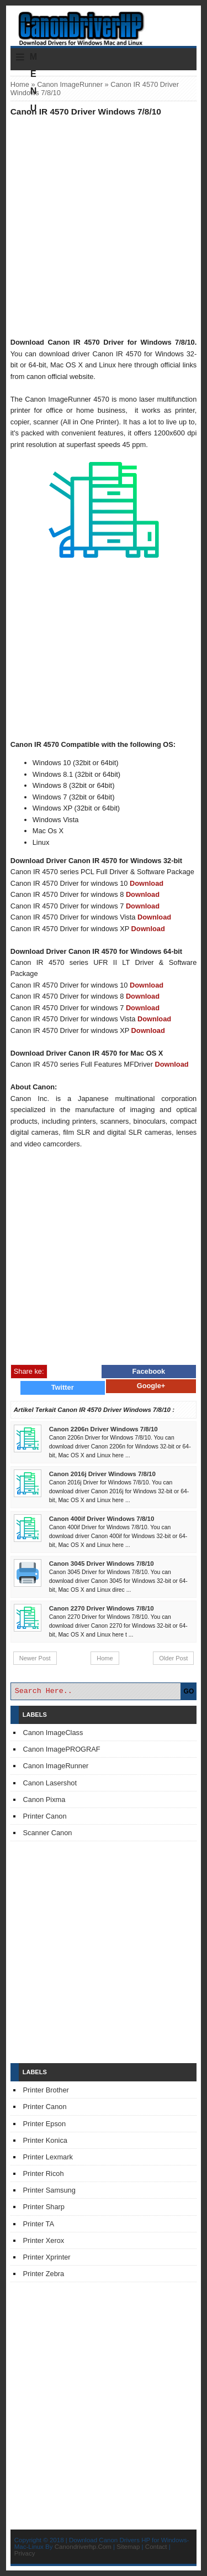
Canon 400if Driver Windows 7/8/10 (102, 1518)
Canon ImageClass (53, 1732)
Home (19, 84)
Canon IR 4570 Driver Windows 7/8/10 (85, 111)
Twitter (62, 1387)
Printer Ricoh (43, 2173)
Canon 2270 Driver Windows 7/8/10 (101, 1608)
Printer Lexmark (48, 2157)
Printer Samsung (49, 2190)
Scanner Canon (47, 1833)
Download (146, 883)
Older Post (173, 1658)
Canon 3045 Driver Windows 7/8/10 (101, 1563)
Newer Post (35, 1658)
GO (189, 1691)
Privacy (24, 2553)
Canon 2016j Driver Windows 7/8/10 (102, 1474)
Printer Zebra (44, 2273)
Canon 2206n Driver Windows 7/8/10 (103, 1429)
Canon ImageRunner (70, 84)
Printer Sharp (44, 2207)
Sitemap (128, 2546)
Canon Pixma (44, 1799)
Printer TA (38, 2224)
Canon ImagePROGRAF (61, 1749)
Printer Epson (44, 2124)
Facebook (149, 1371)
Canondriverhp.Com (83, 2546)
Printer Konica (45, 2140)
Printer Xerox (44, 2240)
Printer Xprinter (47, 2257)
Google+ (151, 1386)
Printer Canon (45, 1816)
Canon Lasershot (50, 1783)
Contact (156, 2546)
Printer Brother (46, 2090)
